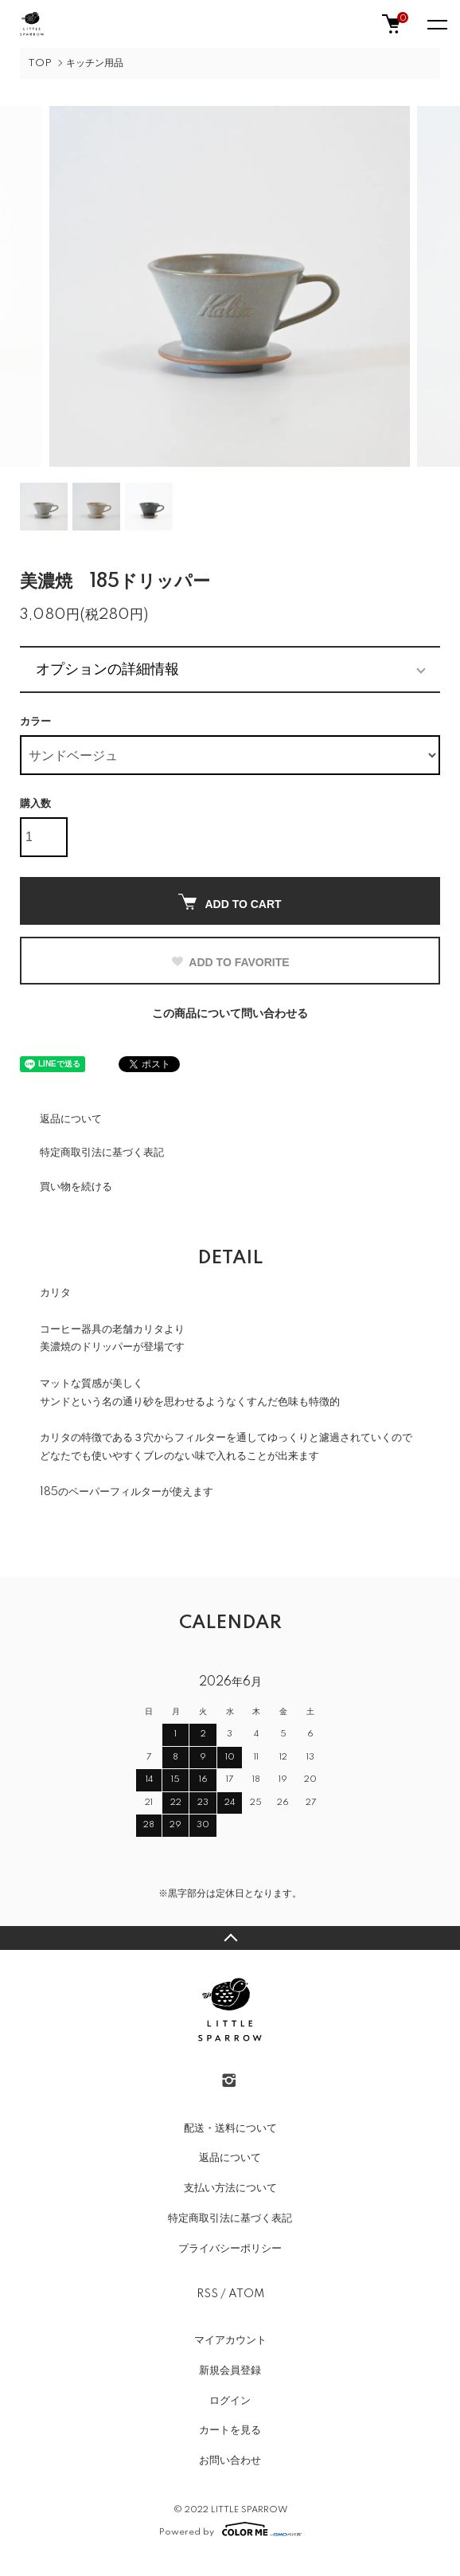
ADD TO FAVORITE (229, 962)
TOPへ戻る (230, 1938)
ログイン (230, 2400)
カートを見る (230, 2430)
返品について (71, 1119)
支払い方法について (230, 2188)
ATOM (246, 2294)
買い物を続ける (76, 1186)
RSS (207, 2294)
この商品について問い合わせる (230, 1014)
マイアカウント (230, 2340)
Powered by (230, 2529)
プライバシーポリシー (230, 2248)
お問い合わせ (230, 2460)
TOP (40, 63)
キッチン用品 (94, 63)
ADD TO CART (229, 902)
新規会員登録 (230, 2370)
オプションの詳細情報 (107, 669)
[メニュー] (436, 24)
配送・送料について (230, 2128)
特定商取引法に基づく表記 (102, 1152)
